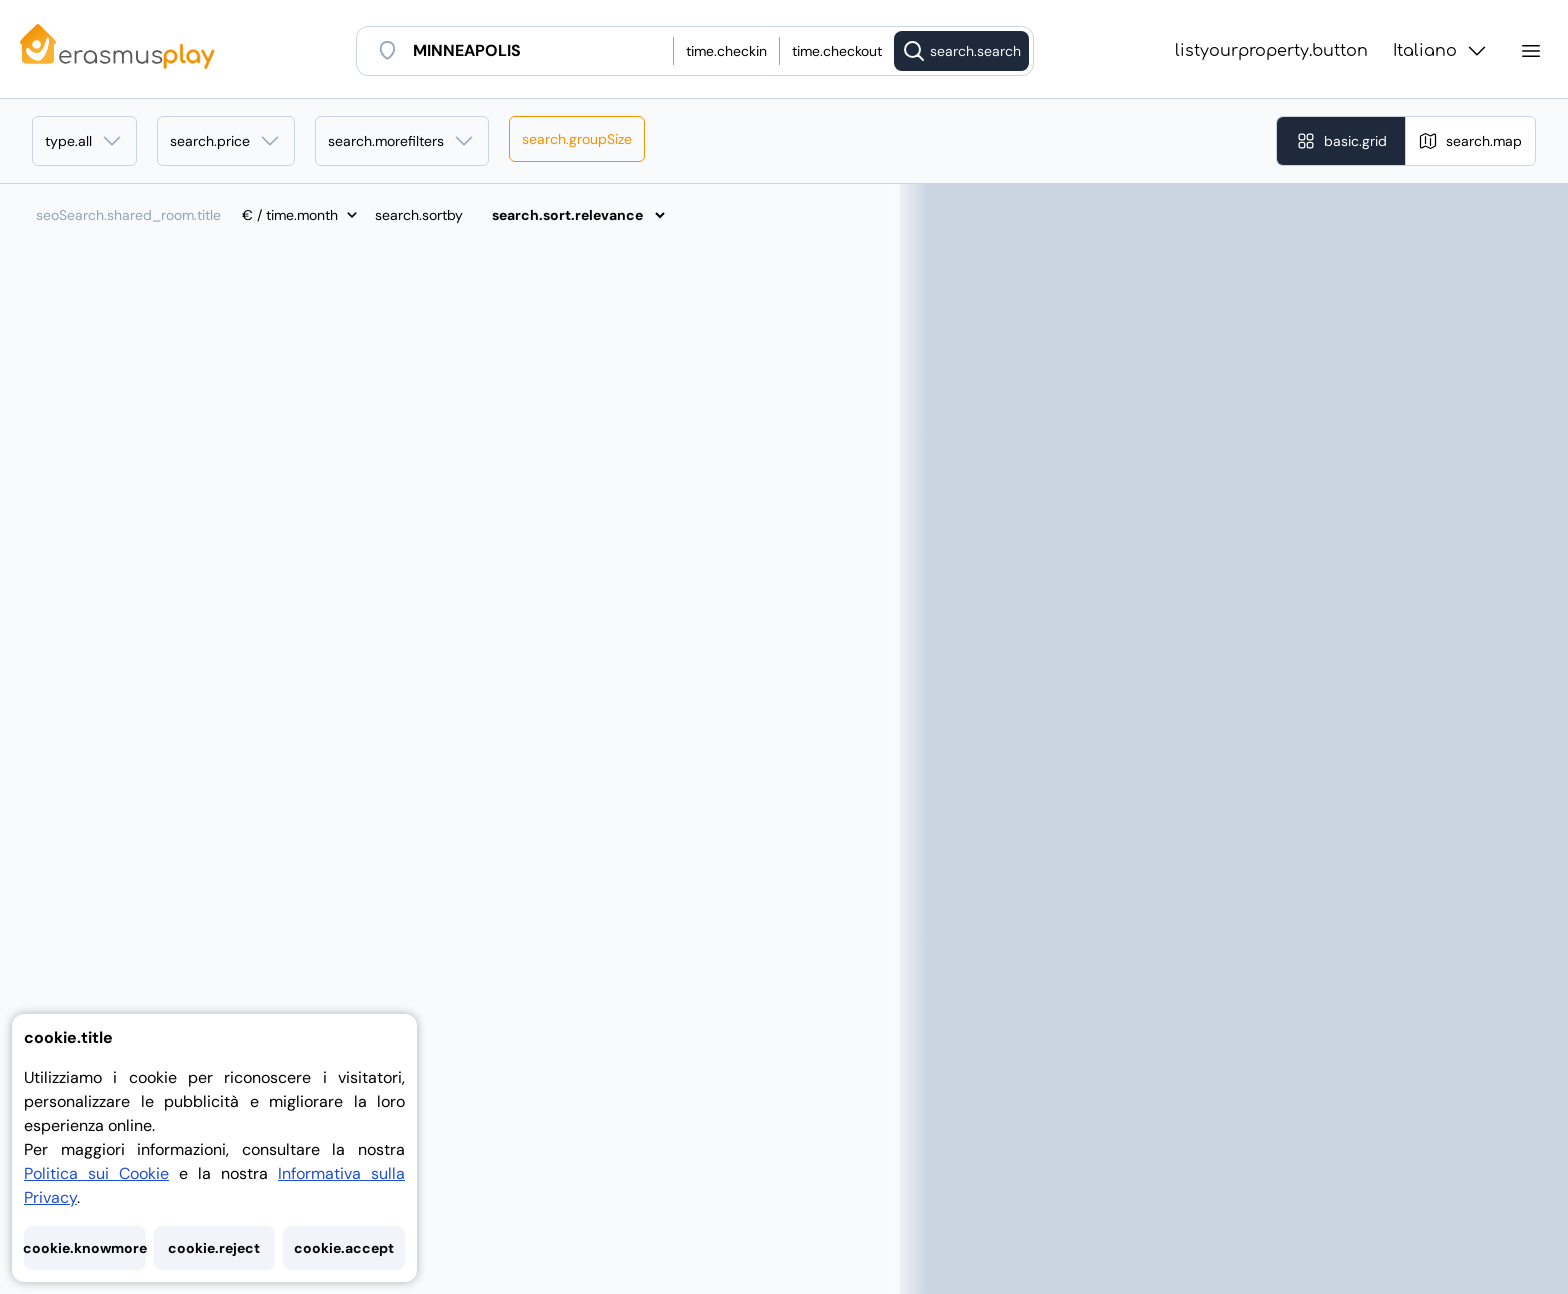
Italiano (1441, 51)
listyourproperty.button (1271, 51)
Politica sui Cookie (96, 1173)
